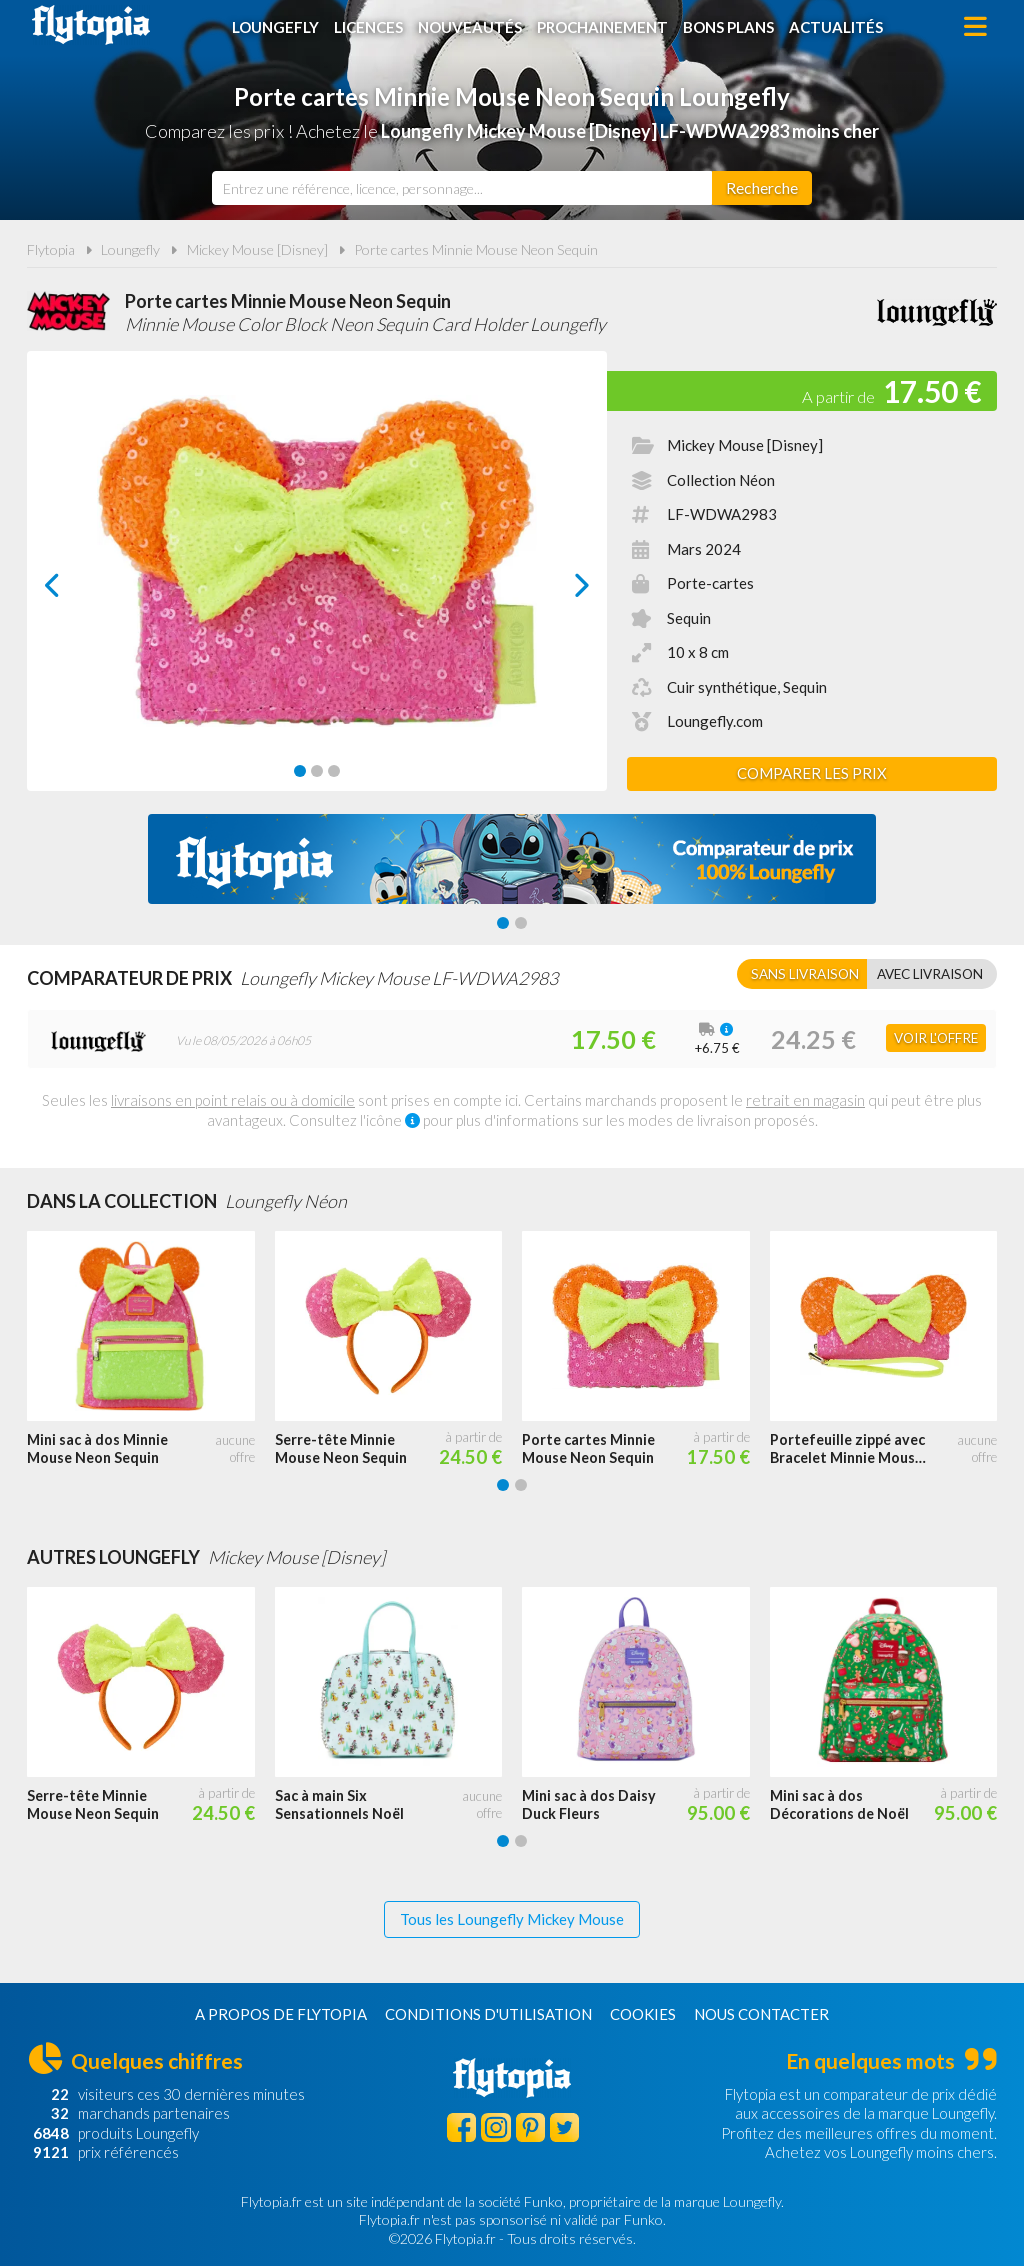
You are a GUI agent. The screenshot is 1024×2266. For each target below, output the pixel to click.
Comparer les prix (812, 773)
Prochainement (602, 27)
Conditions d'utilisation (488, 2014)
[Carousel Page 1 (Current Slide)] (300, 771)
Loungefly (275, 27)
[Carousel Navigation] (317, 585)
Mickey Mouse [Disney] (257, 249)
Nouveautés (470, 27)
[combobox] (462, 188)
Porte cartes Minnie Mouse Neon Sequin (476, 249)
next (559, 590)
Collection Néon (721, 480)
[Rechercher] (762, 188)
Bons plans (728, 27)
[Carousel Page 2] (317, 771)
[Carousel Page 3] (334, 771)
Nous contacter (761, 2014)
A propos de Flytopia (281, 2014)
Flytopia (91, 25)
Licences (368, 27)
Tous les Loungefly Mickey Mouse (512, 1919)
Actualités (836, 27)
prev (75, 590)
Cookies (643, 2014)
